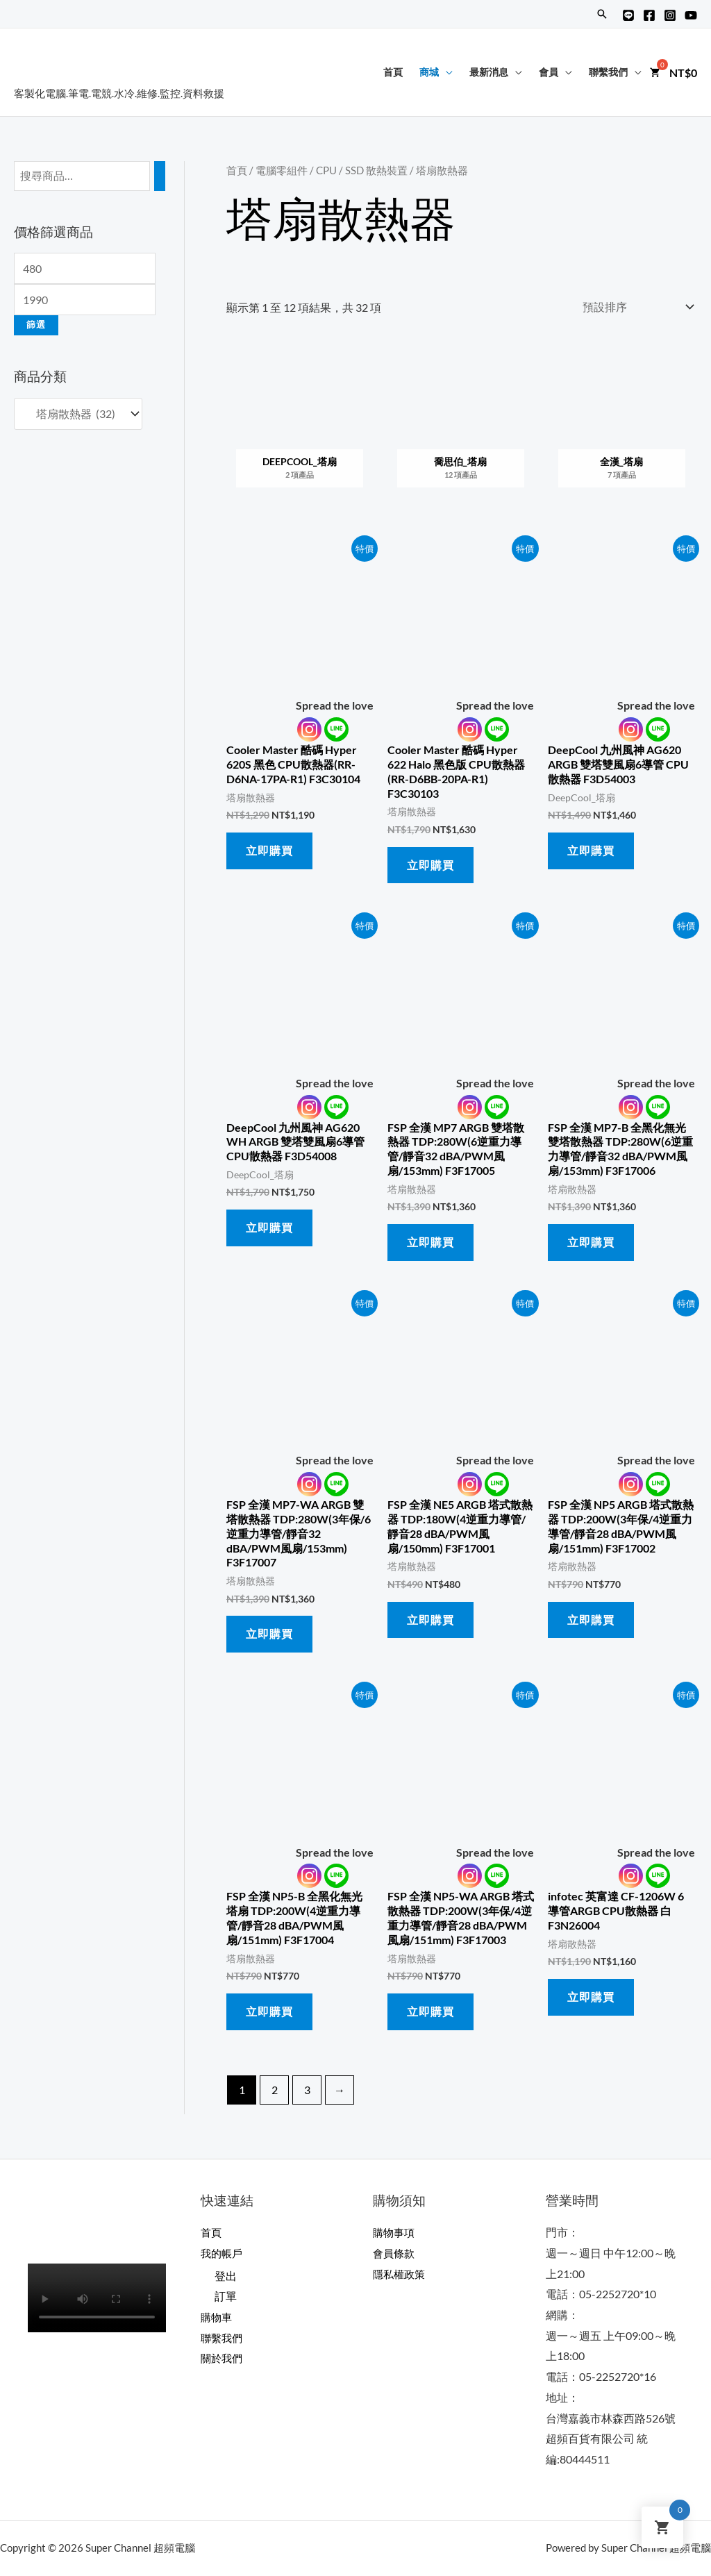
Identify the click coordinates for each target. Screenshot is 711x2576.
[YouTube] (691, 15)
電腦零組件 (282, 170)
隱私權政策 (400, 2273)
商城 (429, 72)
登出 (226, 2276)
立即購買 (269, 850)
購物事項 (395, 2232)
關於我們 (223, 2358)
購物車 (217, 2317)
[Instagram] (670, 15)
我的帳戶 (223, 2252)
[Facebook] (649, 15)
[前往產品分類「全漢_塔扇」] (621, 427)
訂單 (226, 2296)
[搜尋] (159, 176)
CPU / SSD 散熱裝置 (362, 170)
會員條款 (395, 2252)
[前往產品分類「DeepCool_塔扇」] (300, 427)
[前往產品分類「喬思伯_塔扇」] (461, 427)
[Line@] (628, 15)
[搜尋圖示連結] (602, 14)
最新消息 (488, 72)
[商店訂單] (635, 306)
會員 (548, 72)
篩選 (36, 324)
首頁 (393, 72)
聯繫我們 (608, 72)
